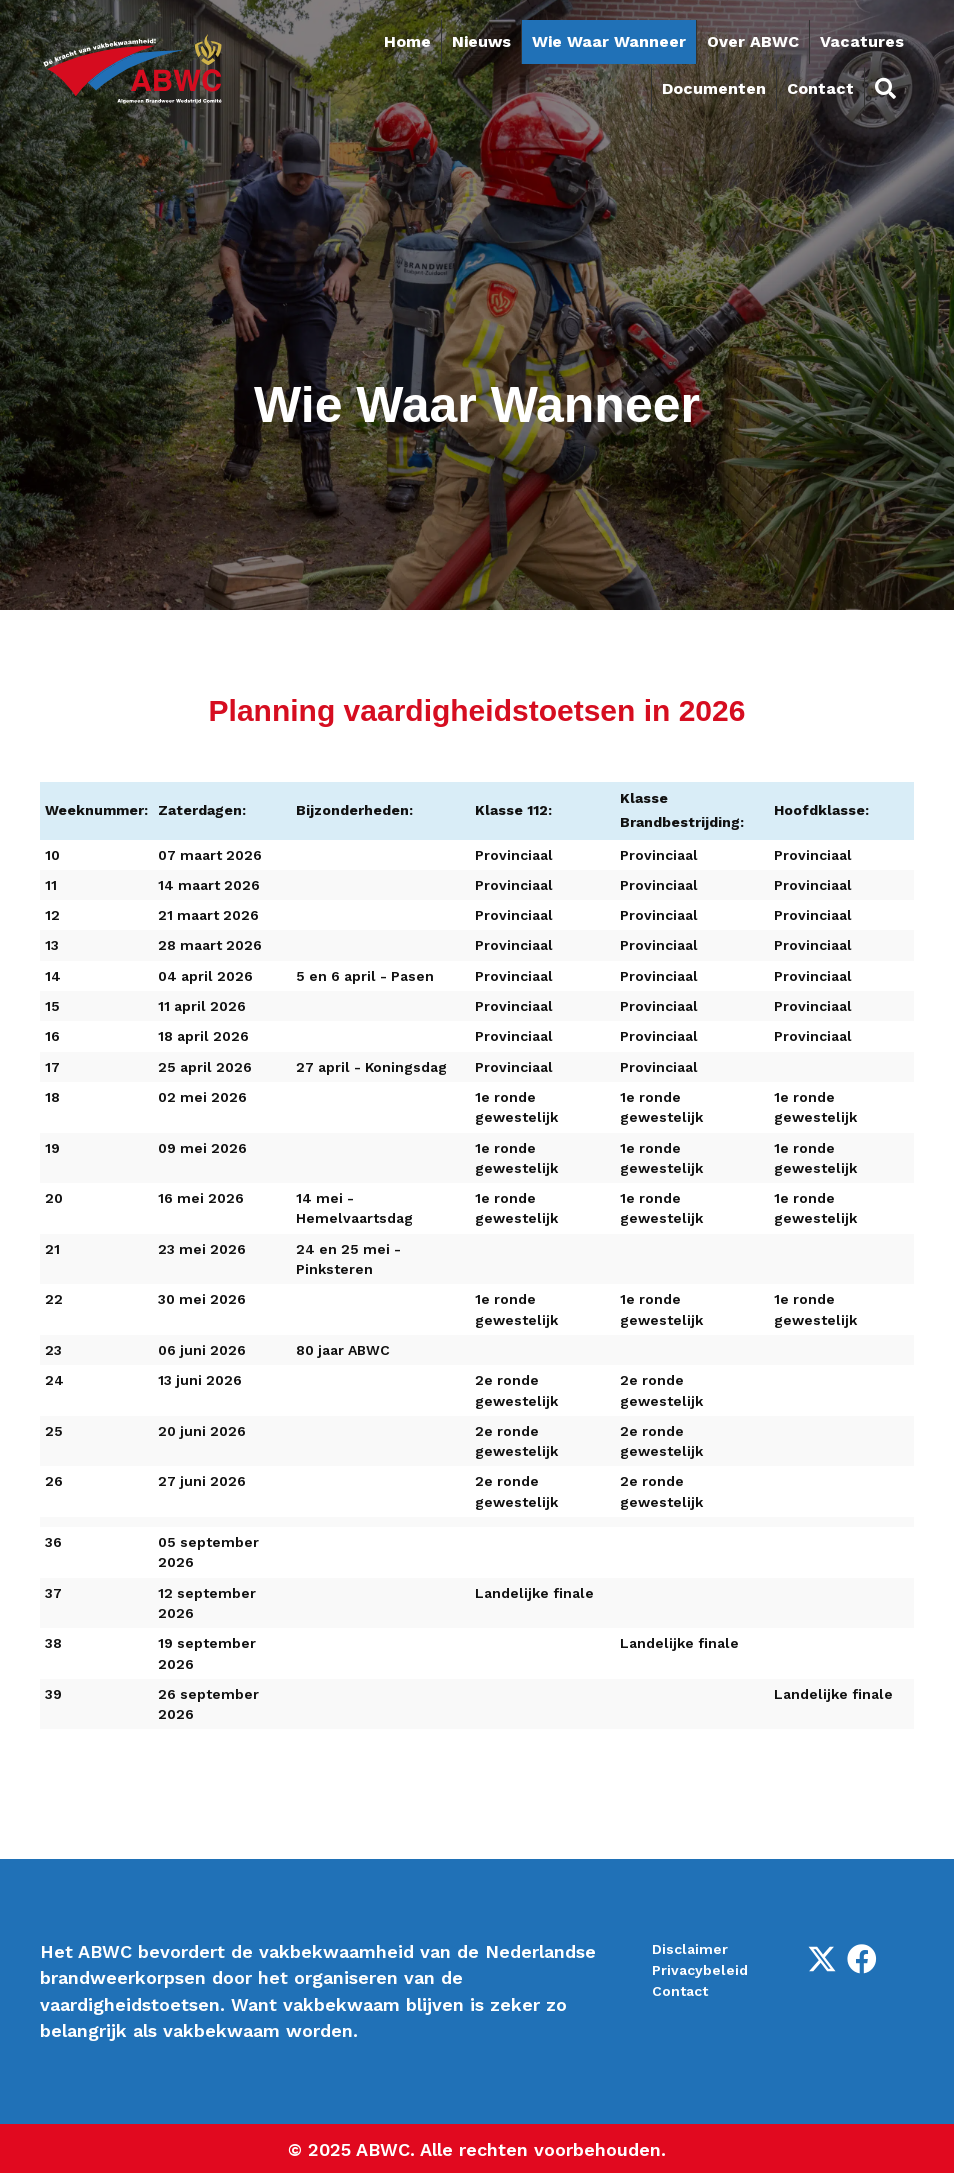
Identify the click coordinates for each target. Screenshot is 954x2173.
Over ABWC (753, 41)
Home (407, 41)
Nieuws (481, 41)
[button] (822, 1959)
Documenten (714, 88)
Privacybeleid (700, 1970)
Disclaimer (690, 1949)
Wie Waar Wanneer (609, 41)
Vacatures (862, 41)
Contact (820, 88)
